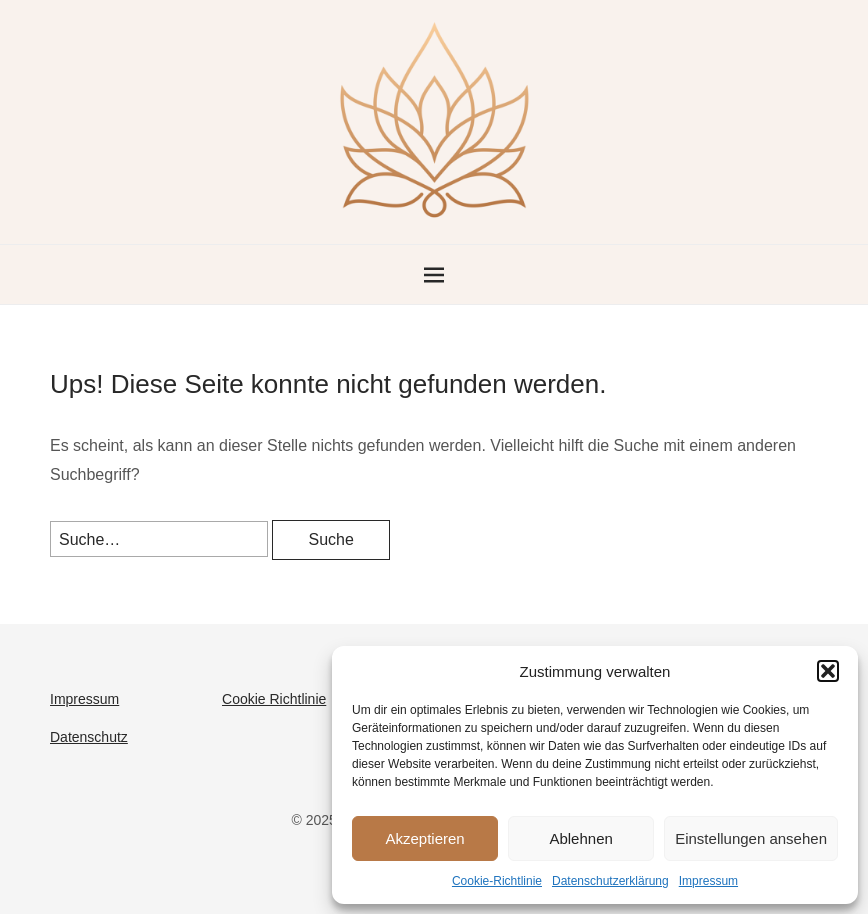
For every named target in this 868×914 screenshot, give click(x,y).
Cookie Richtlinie (274, 699)
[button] (828, 671)
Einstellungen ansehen (751, 838)
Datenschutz (89, 737)
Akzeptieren (424, 838)
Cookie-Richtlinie (497, 881)
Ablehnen (580, 838)
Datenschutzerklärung (610, 881)
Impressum (708, 881)
